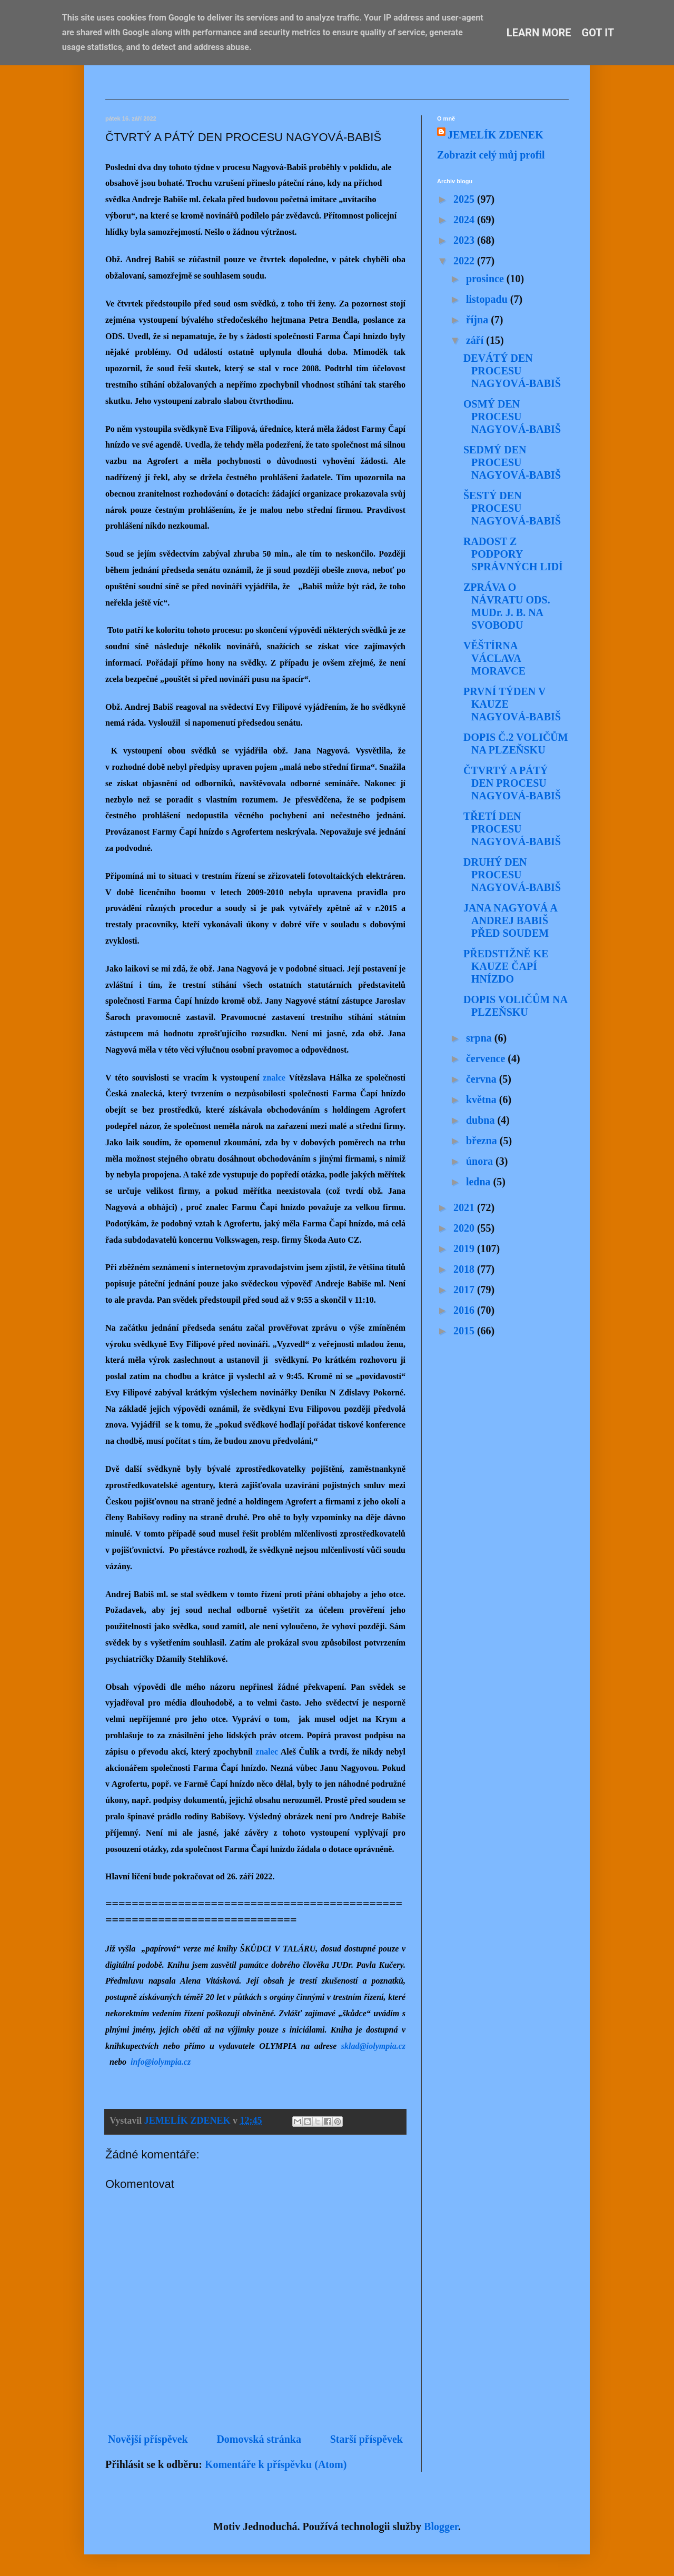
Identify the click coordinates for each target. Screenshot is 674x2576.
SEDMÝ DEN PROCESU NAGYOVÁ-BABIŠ (512, 462)
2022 (465, 260)
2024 (465, 219)
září (476, 340)
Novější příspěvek (148, 2439)
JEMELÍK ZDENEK (495, 135)
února (480, 1161)
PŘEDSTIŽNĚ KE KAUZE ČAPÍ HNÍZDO (506, 966)
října (478, 319)
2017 (465, 1289)
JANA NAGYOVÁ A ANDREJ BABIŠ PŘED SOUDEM (510, 920)
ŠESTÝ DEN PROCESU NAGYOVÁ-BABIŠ (512, 508)
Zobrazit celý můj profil (491, 155)
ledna (479, 1181)
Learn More (539, 32)
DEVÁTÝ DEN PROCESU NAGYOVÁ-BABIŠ (512, 370)
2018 (465, 1269)
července (487, 1058)
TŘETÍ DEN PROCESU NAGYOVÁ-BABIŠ (512, 828)
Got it (598, 32)
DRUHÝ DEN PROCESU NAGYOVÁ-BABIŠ (512, 874)
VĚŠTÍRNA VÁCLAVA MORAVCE (494, 658)
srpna (480, 1038)
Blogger (441, 2526)
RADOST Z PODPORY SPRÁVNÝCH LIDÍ (513, 554)
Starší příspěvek (366, 2439)
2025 (465, 199)
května (482, 1099)
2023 (465, 240)
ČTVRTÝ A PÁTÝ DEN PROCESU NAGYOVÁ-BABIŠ (512, 783)
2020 (465, 1228)
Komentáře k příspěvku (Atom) (275, 2464)
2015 (465, 1330)
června (482, 1079)
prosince (486, 278)
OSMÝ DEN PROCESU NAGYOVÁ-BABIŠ (512, 416)
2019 (465, 1248)
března (483, 1140)
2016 (465, 1310)
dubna (482, 1120)
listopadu (488, 299)
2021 (465, 1207)
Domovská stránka (258, 2439)
